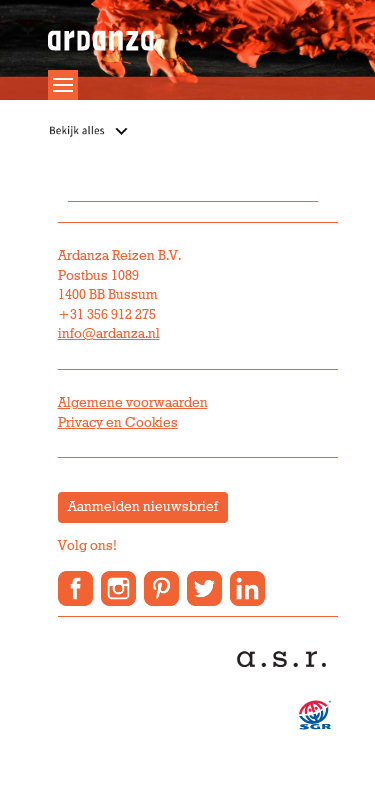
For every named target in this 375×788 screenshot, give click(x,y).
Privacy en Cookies (118, 423)
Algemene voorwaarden (133, 403)
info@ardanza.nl (109, 334)
